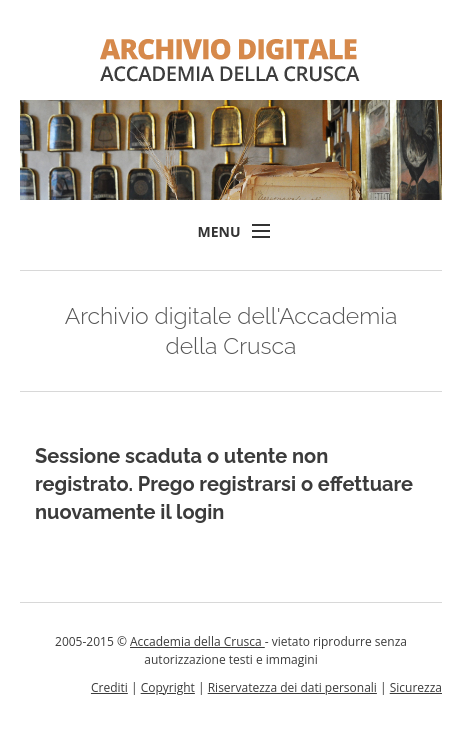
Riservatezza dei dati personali (292, 687)
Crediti (109, 687)
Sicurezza (416, 687)
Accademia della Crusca (197, 641)
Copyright (168, 687)
